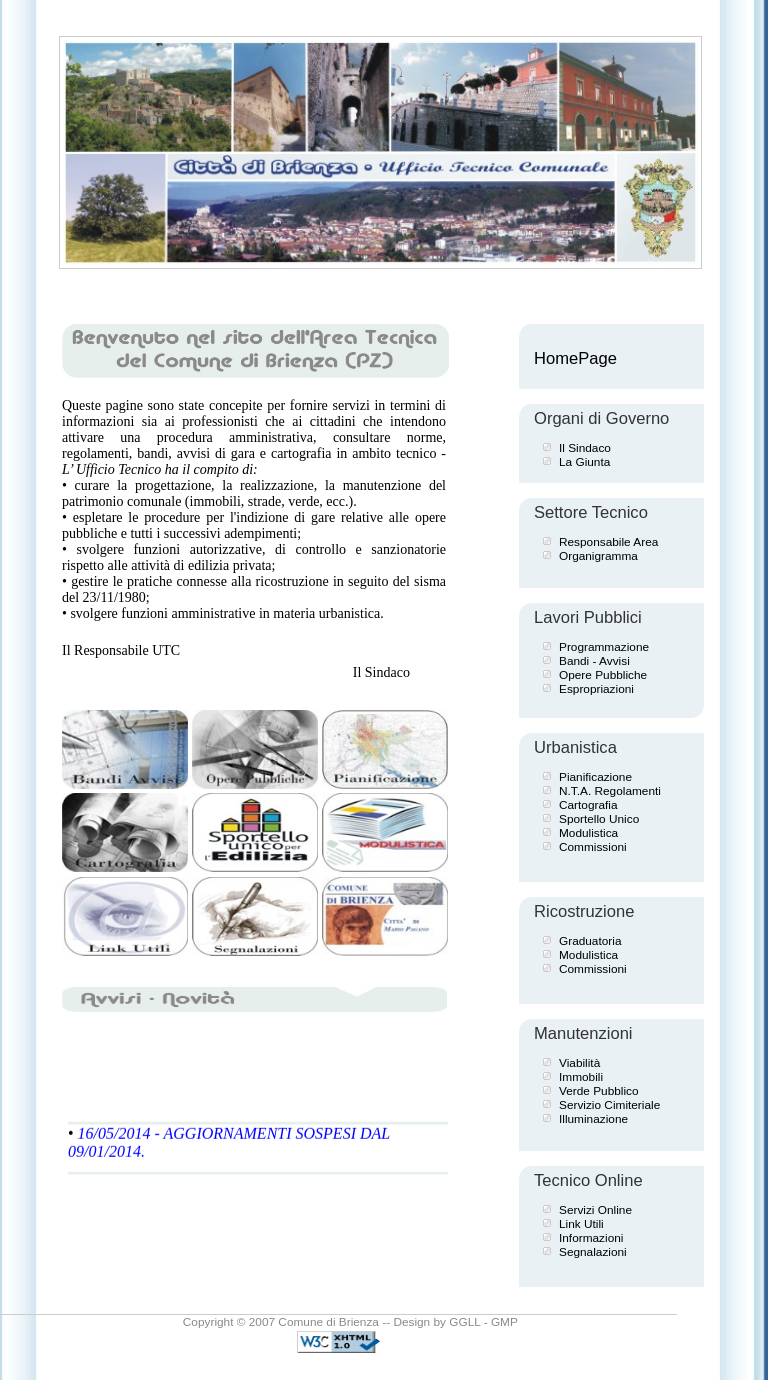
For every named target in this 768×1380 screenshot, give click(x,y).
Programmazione (604, 647)
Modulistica (588, 833)
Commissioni (593, 847)
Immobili (581, 1077)
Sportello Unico (599, 819)
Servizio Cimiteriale (609, 1105)
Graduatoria (590, 941)
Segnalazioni (593, 1252)
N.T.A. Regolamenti (610, 791)
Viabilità (579, 1063)
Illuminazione (593, 1119)
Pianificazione (595, 777)
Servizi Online (595, 1210)
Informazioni (591, 1238)
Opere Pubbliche (603, 675)
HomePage (575, 358)
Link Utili (581, 1224)
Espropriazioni (596, 689)
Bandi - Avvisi (594, 661)
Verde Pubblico (599, 1091)
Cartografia (588, 805)
